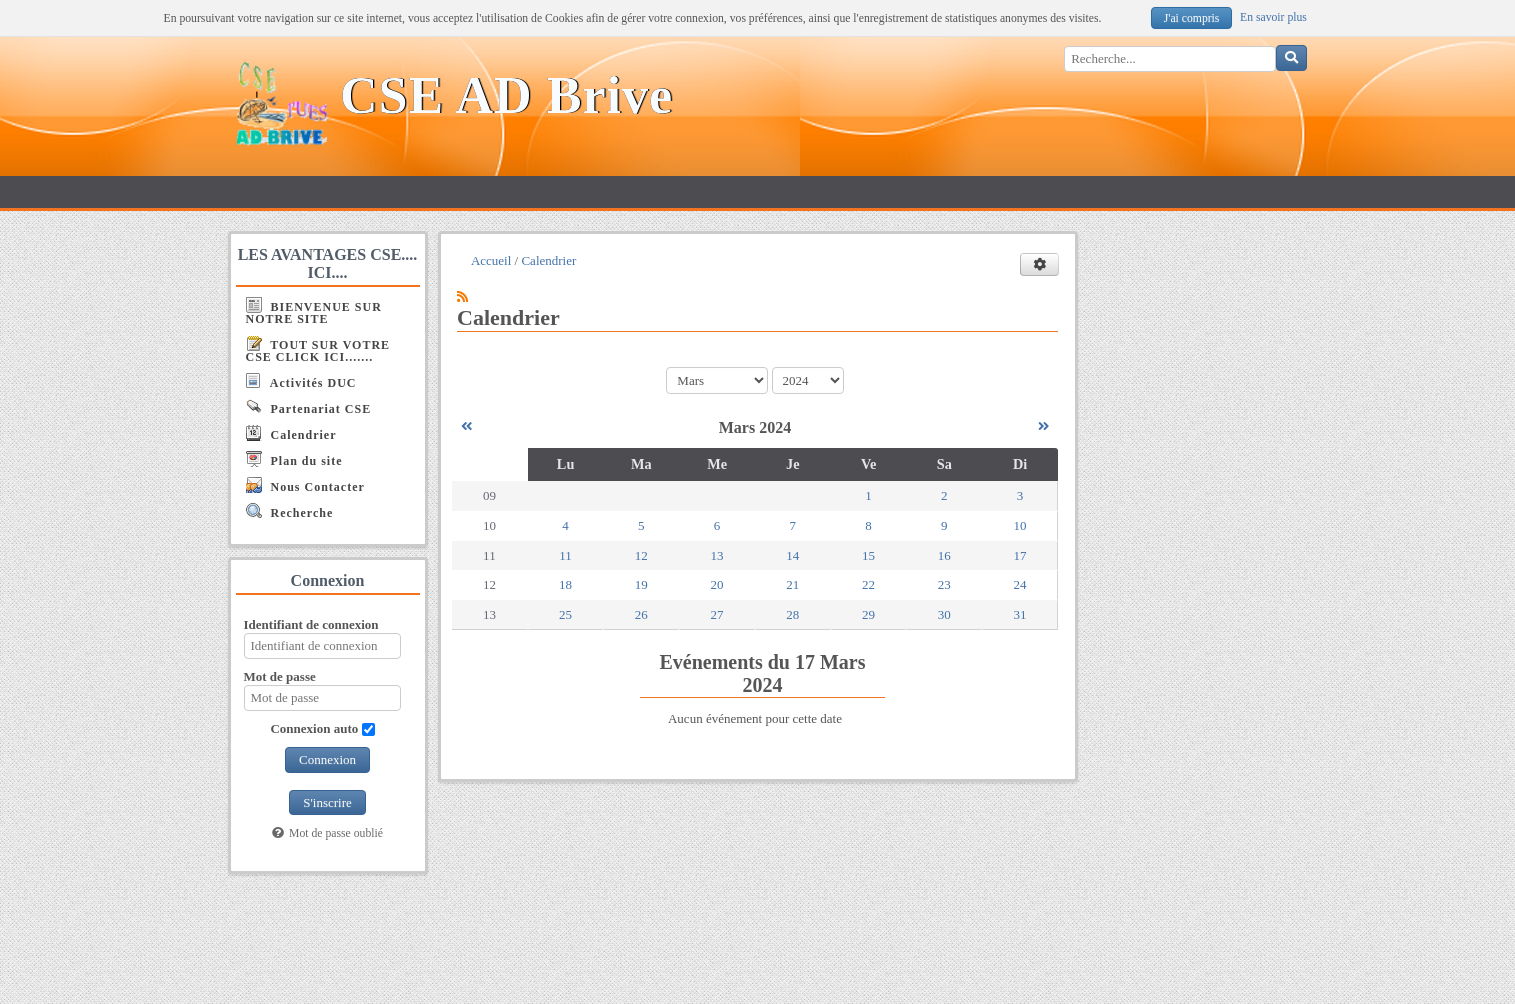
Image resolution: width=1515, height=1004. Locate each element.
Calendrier (291, 433)
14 (792, 555)
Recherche (290, 511)
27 (717, 614)
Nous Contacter (305, 485)
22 (868, 584)
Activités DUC (301, 381)
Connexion (327, 759)
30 (944, 614)
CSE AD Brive (506, 95)
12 (641, 555)
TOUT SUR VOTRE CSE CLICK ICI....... (318, 349)
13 (717, 555)
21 (792, 584)
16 (944, 555)
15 (868, 555)
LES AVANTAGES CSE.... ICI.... (328, 263)
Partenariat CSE (309, 407)
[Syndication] (462, 296)
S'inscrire (327, 802)
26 (641, 614)
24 (1020, 584)
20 (717, 584)
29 (868, 614)
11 (565, 555)
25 (565, 614)
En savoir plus (1273, 17)
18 (565, 584)
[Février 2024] (466, 426)
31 (1020, 614)
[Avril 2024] (1043, 426)
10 (1020, 525)
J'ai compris (1192, 18)
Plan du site (294, 459)
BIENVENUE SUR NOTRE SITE (314, 311)
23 (944, 584)
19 (641, 584)
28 (792, 614)
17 (1020, 555)
